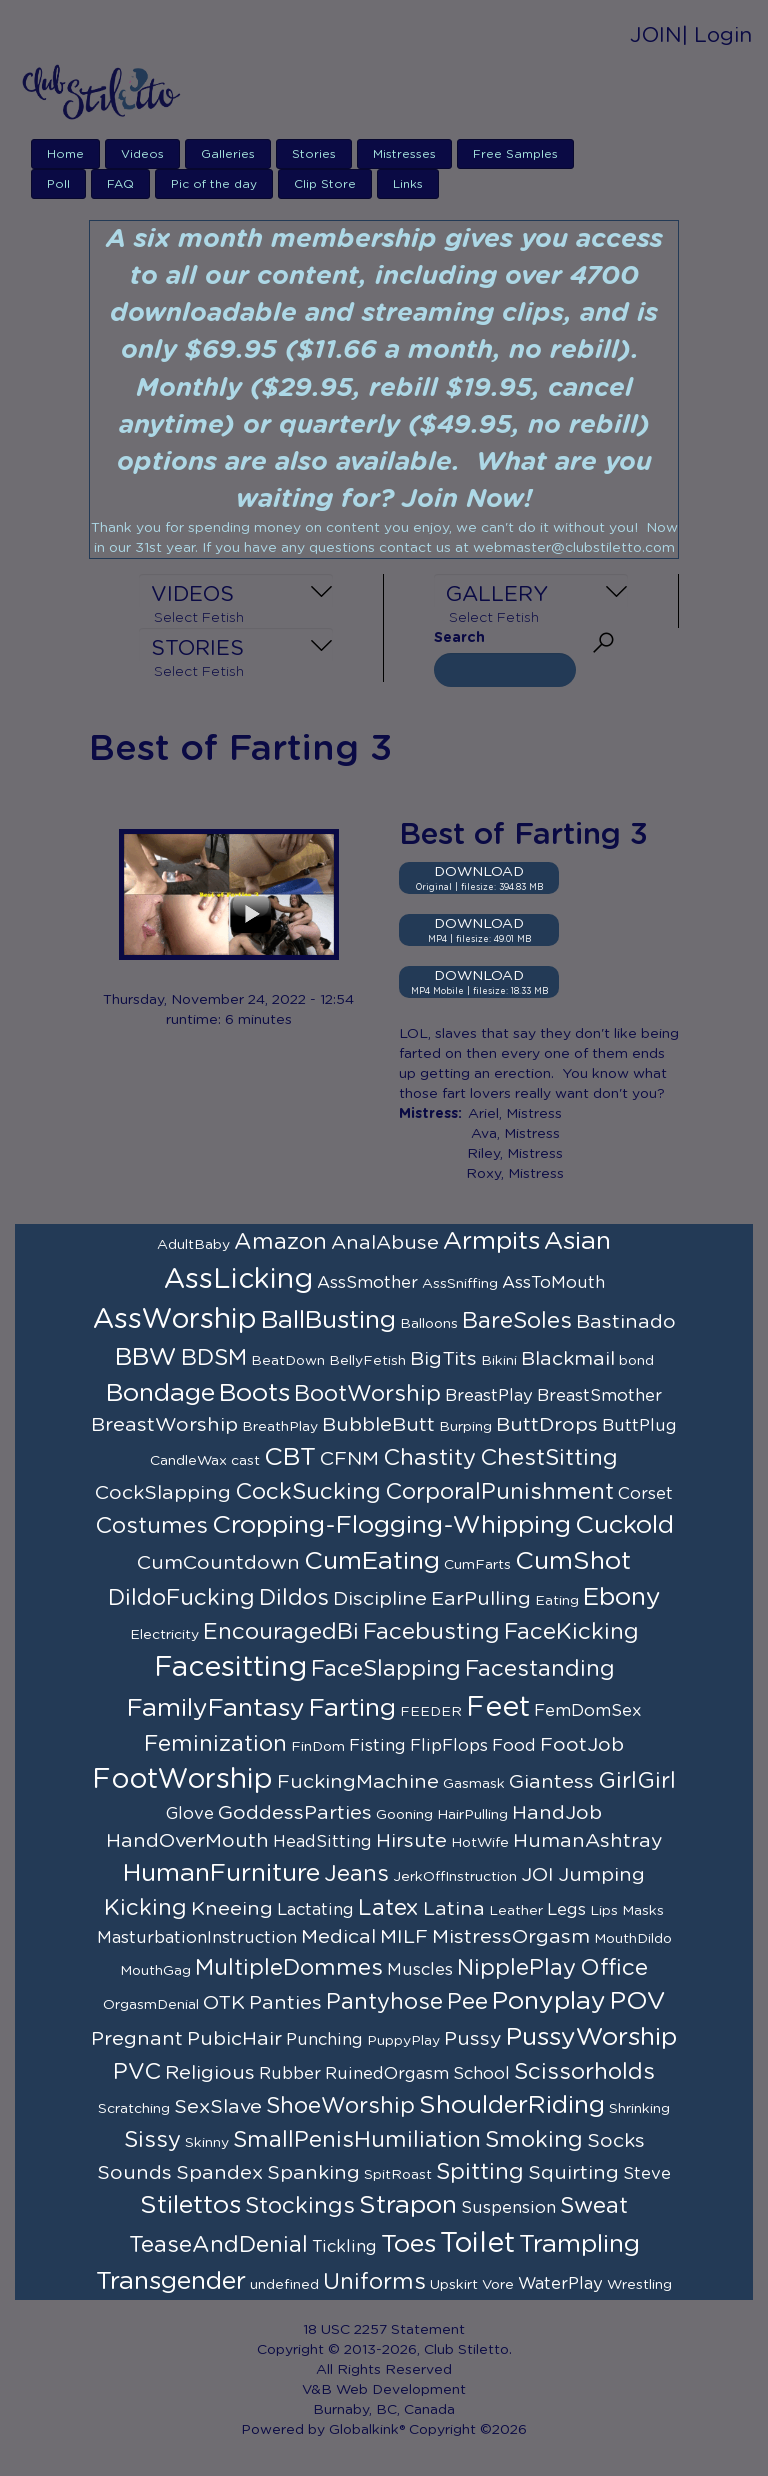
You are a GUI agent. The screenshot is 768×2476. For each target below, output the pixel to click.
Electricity (164, 1635)
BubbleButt (378, 1425)
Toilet (477, 2244)
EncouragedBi (281, 1632)
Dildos (294, 1598)
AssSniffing (460, 1284)
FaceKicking (571, 1632)
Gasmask (474, 1784)
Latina (454, 1909)
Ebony (622, 1597)
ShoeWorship (340, 2106)
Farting (352, 1708)
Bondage (160, 1393)
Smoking (534, 2140)
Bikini (499, 1361)
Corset (645, 1494)
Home (65, 154)
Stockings (300, 2206)
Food (514, 1746)
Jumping (601, 1875)
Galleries (228, 154)
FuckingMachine (358, 1782)
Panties (285, 2003)
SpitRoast (398, 2175)
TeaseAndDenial (218, 2245)
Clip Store (325, 184)
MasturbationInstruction (197, 1938)
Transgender (171, 2281)
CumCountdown (218, 1563)
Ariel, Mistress (515, 1114)
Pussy (473, 2039)
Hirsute (411, 1841)
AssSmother (367, 1283)
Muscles (420, 1970)
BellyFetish (367, 1361)
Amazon (280, 1242)
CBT (290, 1457)
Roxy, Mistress (515, 1174)
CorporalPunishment (499, 1492)
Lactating (315, 1910)
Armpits (491, 1241)
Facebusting (431, 1632)
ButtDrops (547, 1425)
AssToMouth (553, 1283)
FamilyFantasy (216, 1708)
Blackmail (568, 1359)
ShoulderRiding (512, 2105)
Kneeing (232, 1909)
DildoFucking (181, 1598)
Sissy (152, 2140)
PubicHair (234, 2039)
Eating (557, 1601)
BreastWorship (164, 1425)
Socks (616, 2141)
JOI (537, 1875)
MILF (404, 1937)
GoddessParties (295, 1813)
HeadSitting (322, 1842)
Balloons (429, 1324)
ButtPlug (639, 1426)
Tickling (344, 2247)
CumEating (372, 1561)
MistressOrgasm (511, 1937)
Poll (58, 184)
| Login (717, 35)
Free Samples (515, 154)
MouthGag (155, 1971)
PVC (137, 2072)
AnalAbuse (385, 1243)
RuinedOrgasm (387, 2074)
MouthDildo (633, 1939)
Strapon (408, 2205)
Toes (408, 2244)
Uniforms (374, 2282)
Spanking (313, 2173)
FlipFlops (449, 1746)
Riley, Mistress (515, 1154)
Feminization (215, 1744)
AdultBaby (193, 1245)
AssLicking (238, 1280)
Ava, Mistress (515, 1134)
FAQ (120, 184)
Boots (254, 1393)
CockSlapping (163, 1493)
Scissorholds (584, 2072)
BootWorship (367, 1394)
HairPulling (472, 1815)
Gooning (404, 1815)
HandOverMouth (187, 1841)
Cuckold (624, 1525)
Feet (498, 1708)
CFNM (349, 1459)
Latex (388, 1908)
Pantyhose (384, 2002)
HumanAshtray (588, 1841)
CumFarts (477, 1565)
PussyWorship (591, 2037)
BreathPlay (280, 1427)
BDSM (214, 1358)
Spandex (219, 2173)
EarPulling (481, 1599)
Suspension (508, 2208)
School (481, 2074)
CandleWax (188, 1461)
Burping (465, 1427)
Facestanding (540, 1669)
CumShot (573, 1561)
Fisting (377, 1746)
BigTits (443, 1359)
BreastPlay (489, 1396)
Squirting (573, 2173)
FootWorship (182, 1780)
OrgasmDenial (151, 2005)
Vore (498, 2285)
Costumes (151, 1526)
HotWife (480, 1843)
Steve (647, 2174)
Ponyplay (549, 2001)
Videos (142, 154)
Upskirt (454, 2285)
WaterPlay (560, 2284)
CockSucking (308, 1492)
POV (638, 2001)
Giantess (551, 1782)
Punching (324, 2040)
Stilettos (190, 2205)
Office (614, 1968)
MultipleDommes (289, 1968)
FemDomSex (588, 1711)
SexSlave (218, 2107)
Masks (643, 1911)
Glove (190, 1814)
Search (459, 638)
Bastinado (626, 1322)
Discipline (380, 1599)
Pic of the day (214, 184)
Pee (467, 2002)
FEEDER (431, 1712)
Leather (516, 1911)
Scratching (134, 2109)
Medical (338, 1937)
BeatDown (288, 1361)
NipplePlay (516, 1968)
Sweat (594, 2206)
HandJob (557, 1813)
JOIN (656, 35)
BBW (146, 1357)
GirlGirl (637, 1781)
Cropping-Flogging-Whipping (391, 1525)
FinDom (318, 1747)
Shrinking (639, 2109)
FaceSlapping (386, 1669)
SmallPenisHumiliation (357, 2140)
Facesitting (230, 1668)
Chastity (429, 1458)
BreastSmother (599, 1396)
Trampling (579, 2244)
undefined (284, 2285)
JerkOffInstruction (455, 1877)
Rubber (290, 2074)
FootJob (582, 1745)
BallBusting (328, 1320)
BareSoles (517, 1321)
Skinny (207, 2143)
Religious (210, 2073)
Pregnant (137, 2039)
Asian (577, 1241)
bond (636, 1361)
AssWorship (175, 1320)
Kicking (145, 1908)
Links (408, 184)
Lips (604, 1911)
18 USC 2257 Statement (384, 2330)
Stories (314, 154)
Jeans (356, 1874)
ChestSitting (549, 1458)
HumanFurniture (221, 1873)
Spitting (480, 2172)
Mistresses (404, 154)
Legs (566, 1910)
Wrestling (639, 2285)
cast (245, 1461)
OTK (224, 2003)
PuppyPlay (403, 2041)
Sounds (134, 2173)
